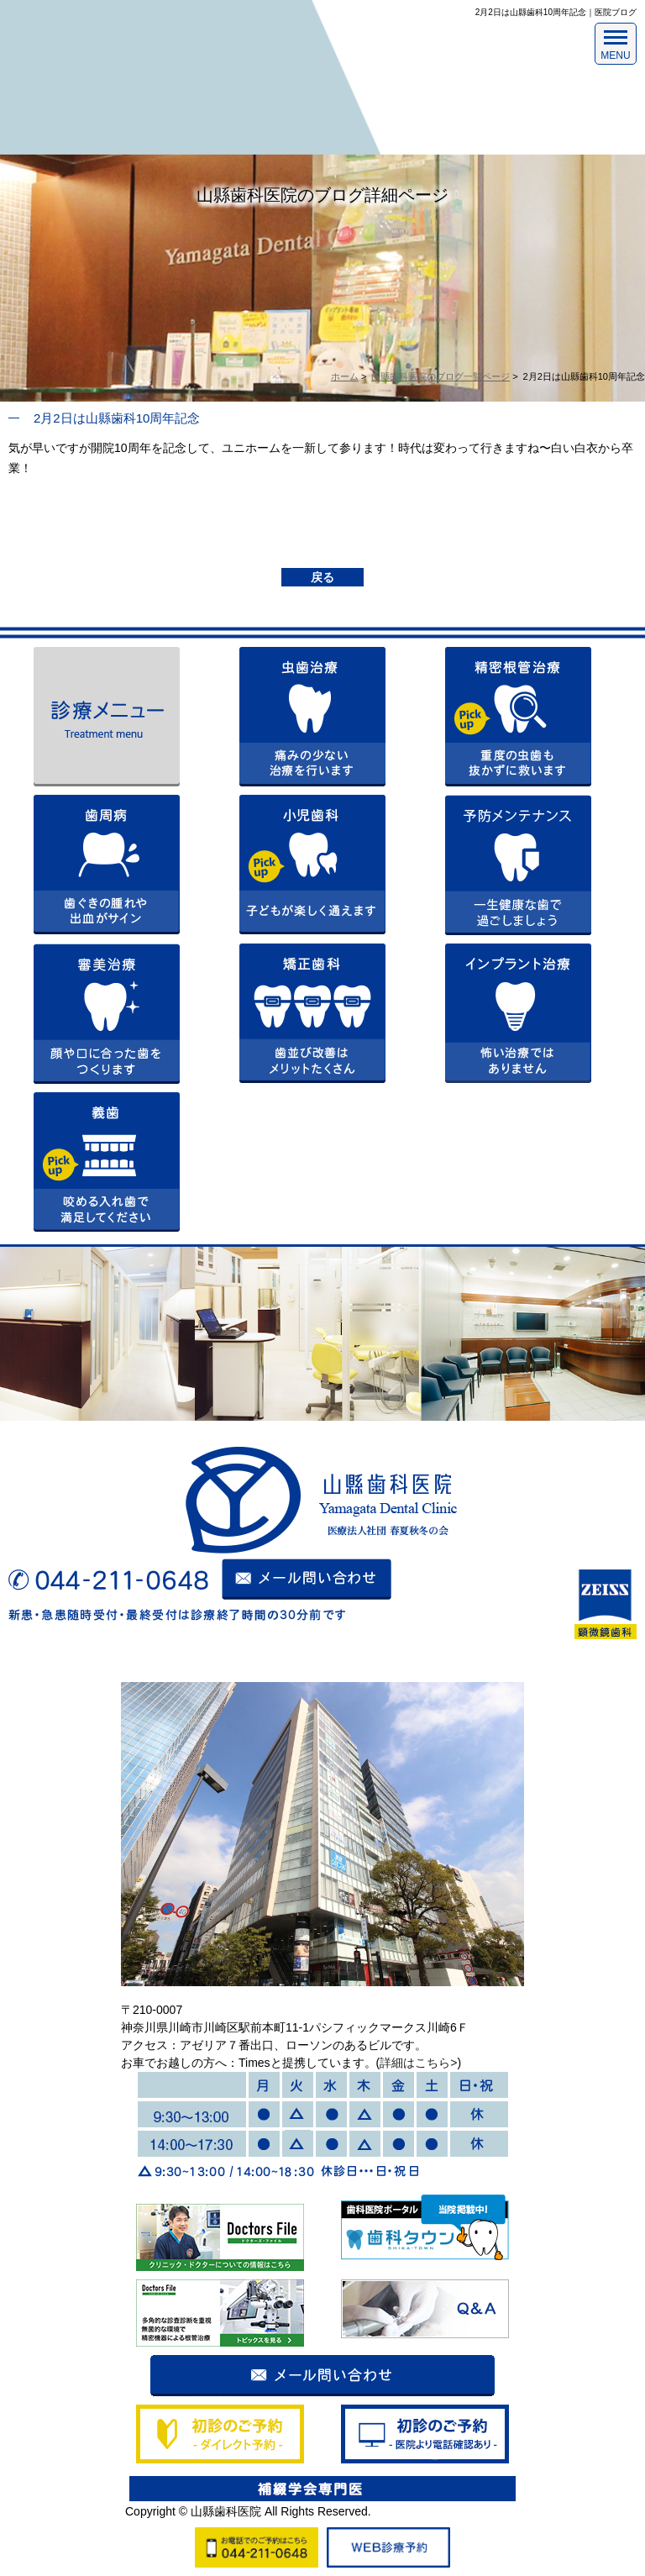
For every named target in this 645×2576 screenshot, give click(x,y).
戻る (322, 577)
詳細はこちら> (418, 2062)
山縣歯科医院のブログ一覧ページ (440, 376)
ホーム (345, 376)
